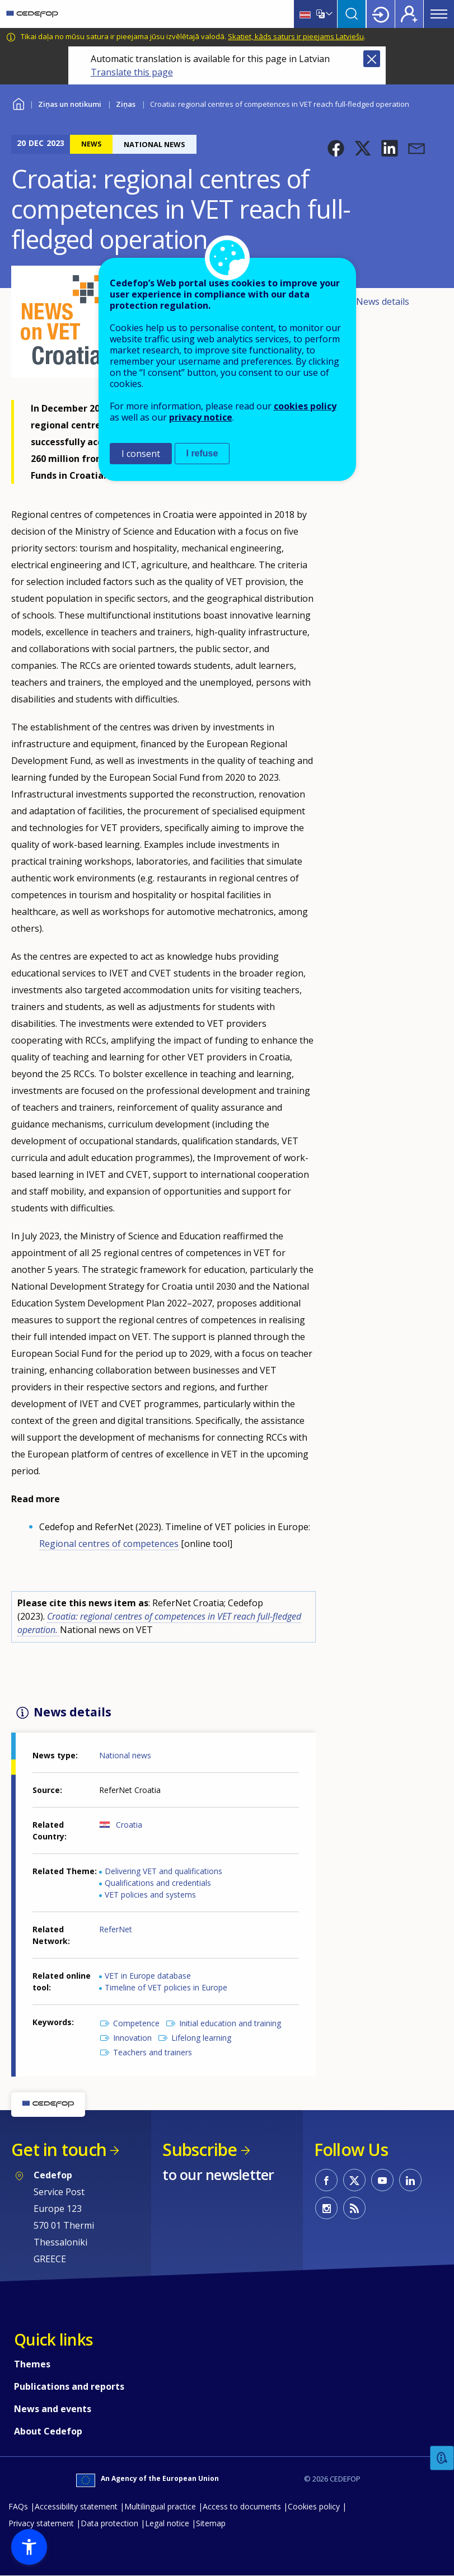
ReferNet (115, 1929)
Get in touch (58, 2149)
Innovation (132, 2037)
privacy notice (200, 417)
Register (409, 14)
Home (18, 103)
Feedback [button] (442, 2458)
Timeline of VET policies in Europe (166, 1987)
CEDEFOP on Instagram (326, 2208)
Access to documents (242, 2506)
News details (382, 301)
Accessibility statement (76, 2506)
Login (381, 14)
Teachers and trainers (152, 2052)
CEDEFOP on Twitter (354, 2180)
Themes (32, 2364)
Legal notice (167, 2523)
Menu (438, 14)
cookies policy (305, 406)
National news (125, 1755)
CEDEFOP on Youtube (382, 2180)
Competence (136, 2023)
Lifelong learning (201, 2037)
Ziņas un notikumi (69, 104)
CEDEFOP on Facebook (326, 2180)
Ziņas (125, 104)
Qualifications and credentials (158, 1882)
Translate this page (132, 72)
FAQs (18, 2506)
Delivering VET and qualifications (163, 1871)
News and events (52, 2409)
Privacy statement (41, 2523)
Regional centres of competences (109, 1543)
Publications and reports (69, 2386)
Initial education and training (230, 2023)
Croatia (129, 1824)
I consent (140, 453)
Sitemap (211, 2523)
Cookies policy (314, 2506)
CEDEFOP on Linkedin (410, 2180)
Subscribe (199, 2149)
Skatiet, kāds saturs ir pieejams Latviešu (296, 36)
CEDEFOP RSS (354, 2208)
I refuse (202, 453)
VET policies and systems (150, 1894)
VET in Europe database (148, 1975)
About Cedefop (48, 2431)
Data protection (109, 2523)
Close (371, 58)
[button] (336, 148)
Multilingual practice (160, 2506)
